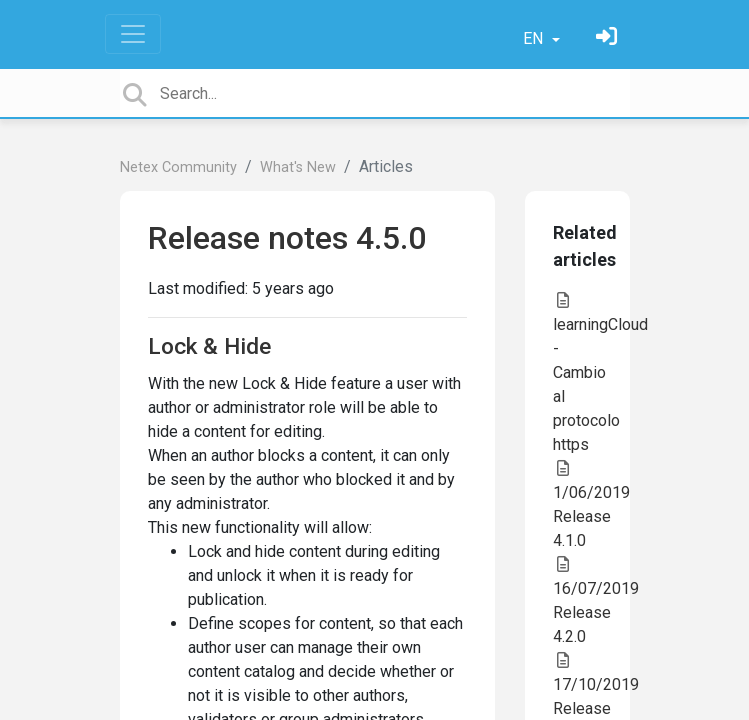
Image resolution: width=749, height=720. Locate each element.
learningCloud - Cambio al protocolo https (600, 373)
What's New (298, 167)
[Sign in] (609, 38)
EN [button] (535, 38)
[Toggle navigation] (133, 34)
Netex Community (178, 167)
